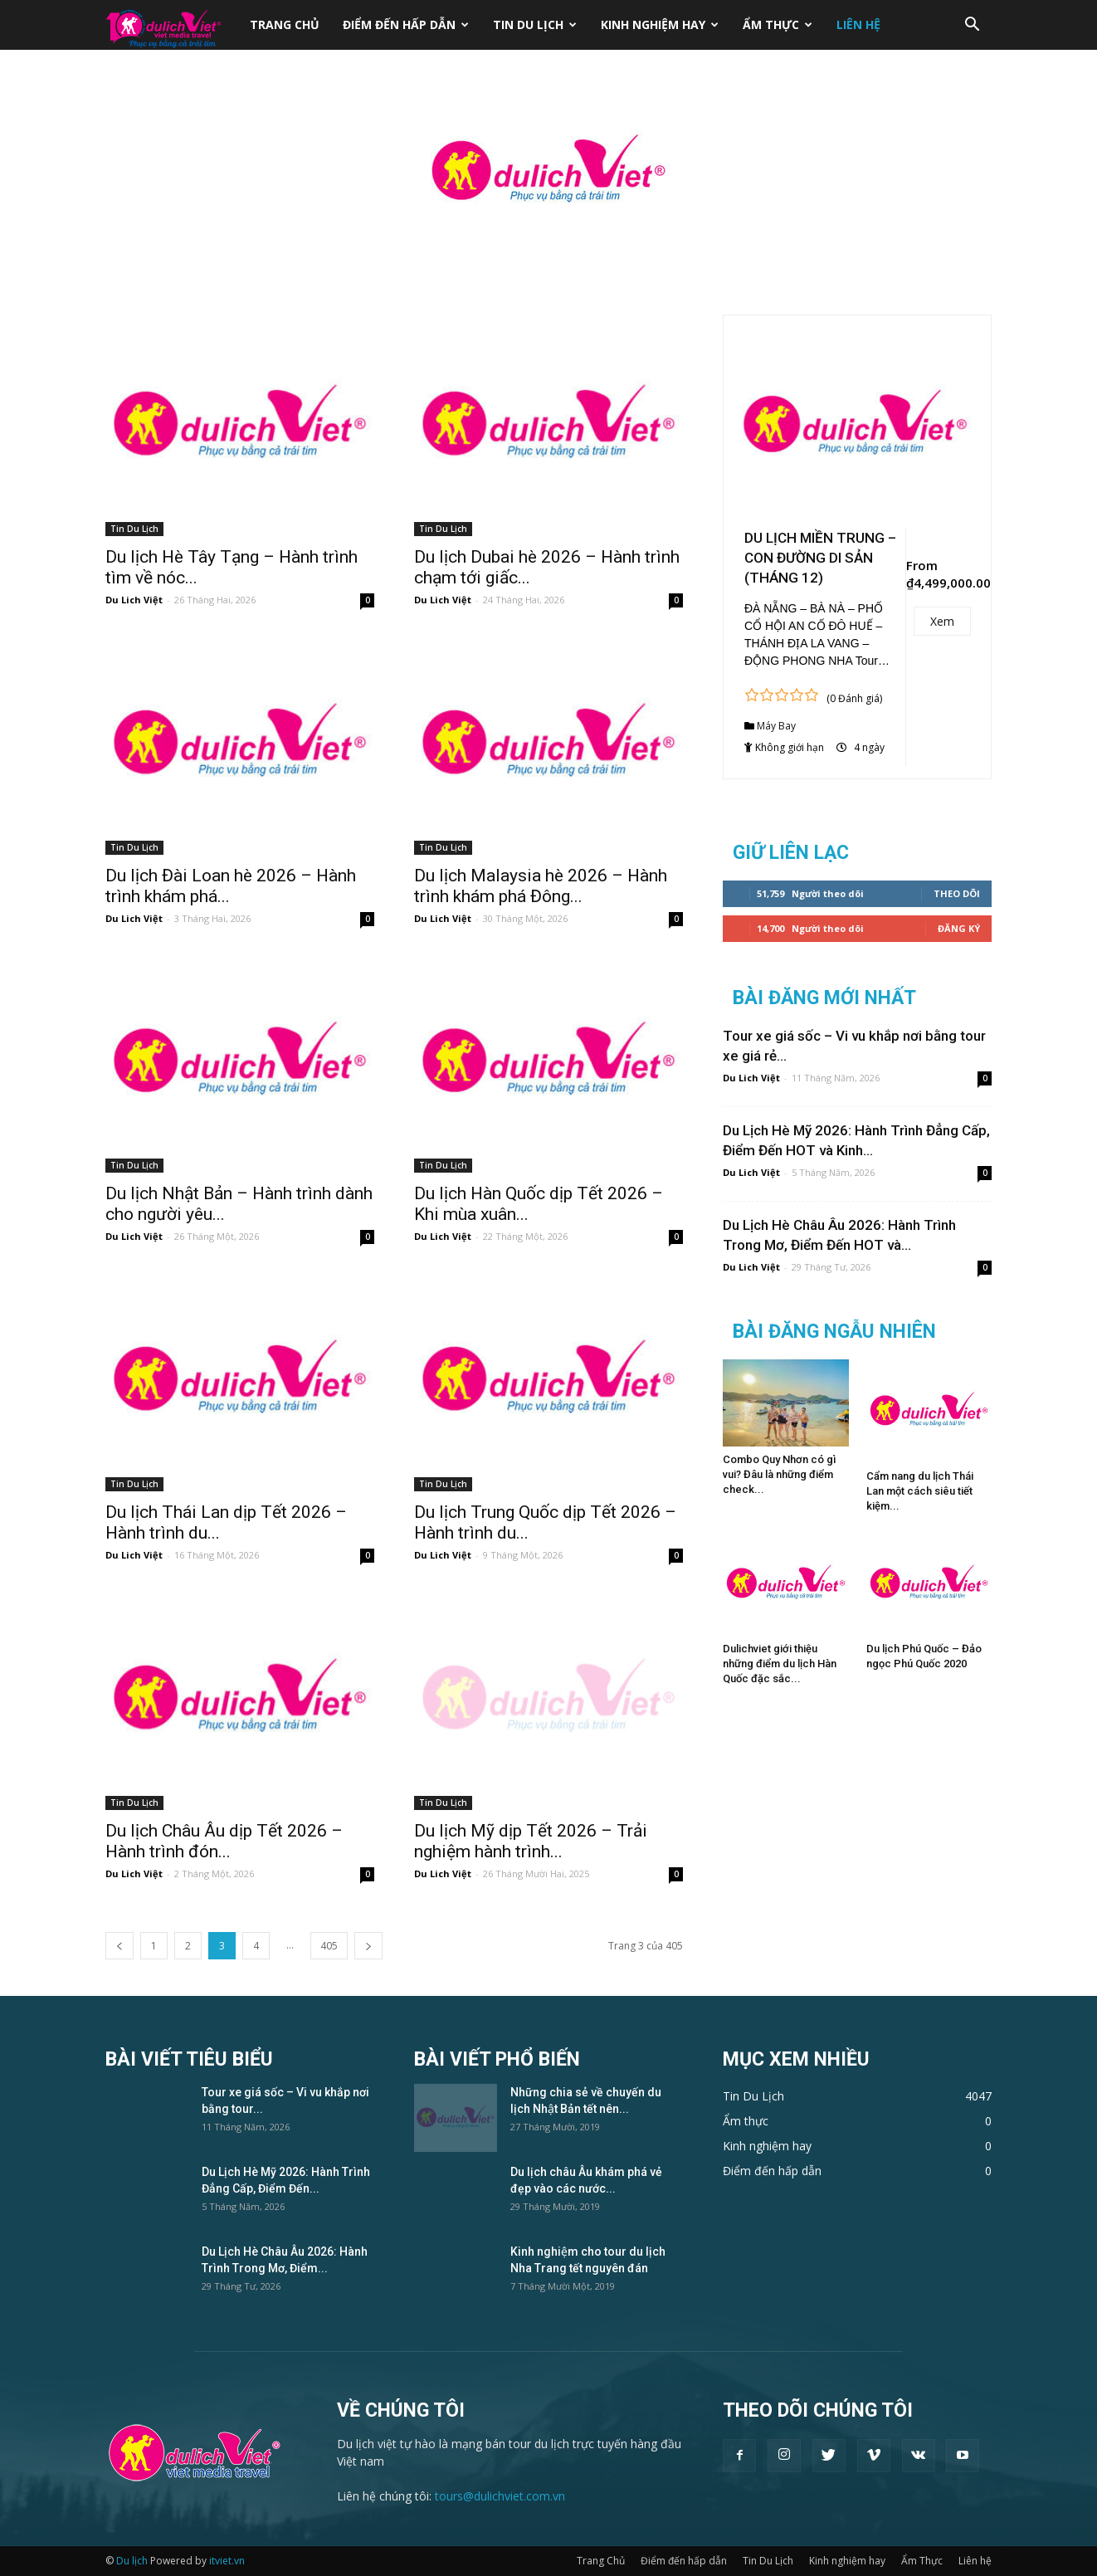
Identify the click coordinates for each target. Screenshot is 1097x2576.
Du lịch (132, 2561)
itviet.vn (227, 2561)
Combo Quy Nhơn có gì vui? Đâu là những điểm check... (779, 1474)
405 (329, 1946)
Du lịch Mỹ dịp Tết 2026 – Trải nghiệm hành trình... (530, 1841)
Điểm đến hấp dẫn (406, 24)
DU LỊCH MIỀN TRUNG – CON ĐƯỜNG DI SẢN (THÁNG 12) (820, 557)
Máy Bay (776, 726)
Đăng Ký (959, 928)
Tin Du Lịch (535, 24)
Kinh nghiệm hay (660, 24)
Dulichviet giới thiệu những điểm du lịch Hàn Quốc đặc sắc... (779, 1663)
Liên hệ (858, 24)
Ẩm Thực (777, 24)
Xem (942, 621)
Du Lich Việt (134, 599)
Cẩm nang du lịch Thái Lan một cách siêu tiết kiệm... (919, 1491)
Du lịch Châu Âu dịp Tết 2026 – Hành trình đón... (224, 1841)
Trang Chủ (284, 24)
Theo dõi (957, 893)
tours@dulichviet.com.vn (500, 2496)
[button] (972, 26)
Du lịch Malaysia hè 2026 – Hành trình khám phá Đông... (540, 886)
